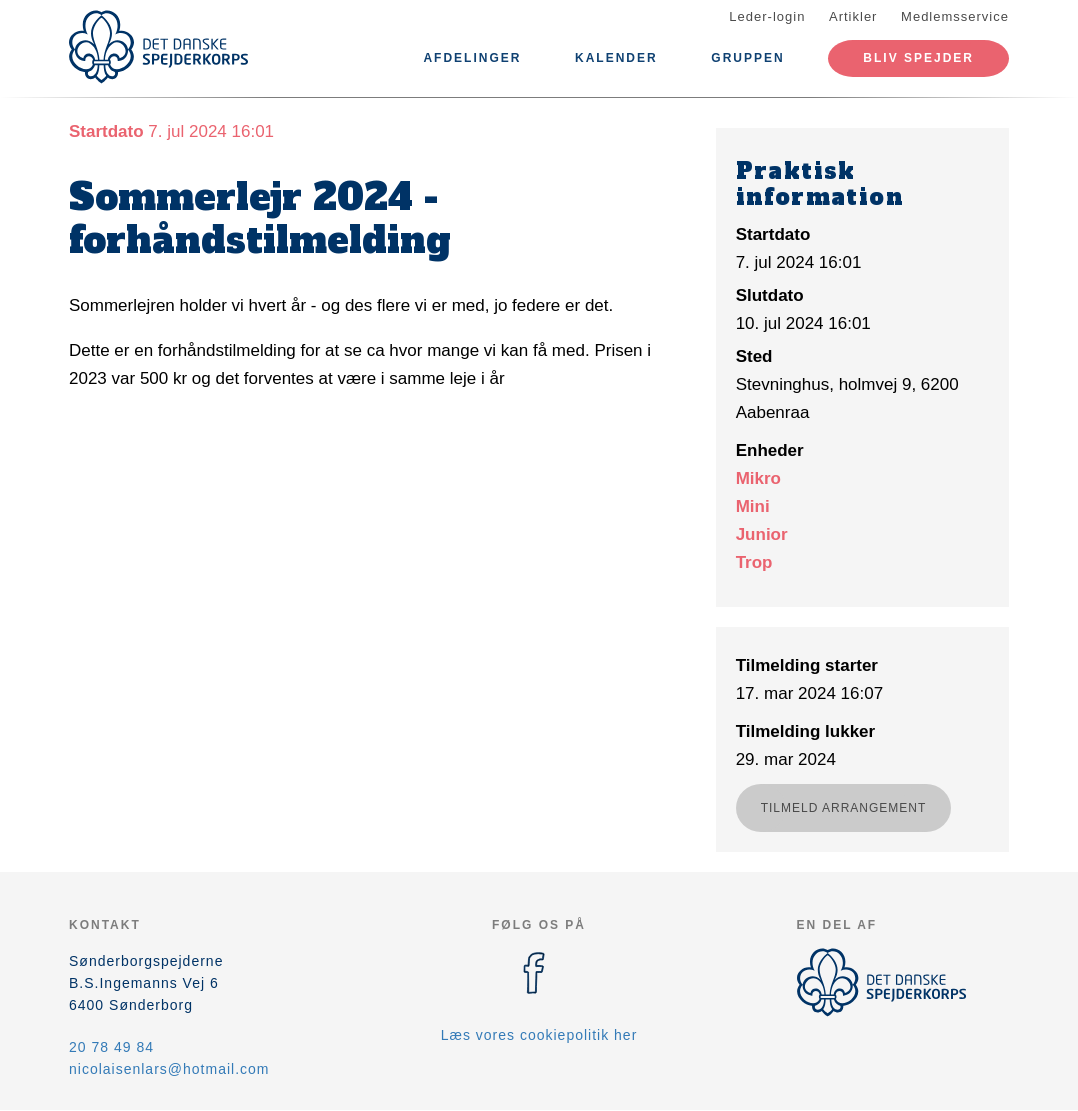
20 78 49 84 (111, 1047)
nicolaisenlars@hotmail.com (169, 1069)
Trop (754, 562)
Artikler (853, 16)
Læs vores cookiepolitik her (539, 1035)
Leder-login (767, 16)
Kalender (616, 58)
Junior (762, 534)
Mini (753, 506)
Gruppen (747, 58)
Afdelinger (472, 58)
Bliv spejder (918, 58)
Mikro (758, 478)
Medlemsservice (955, 16)
